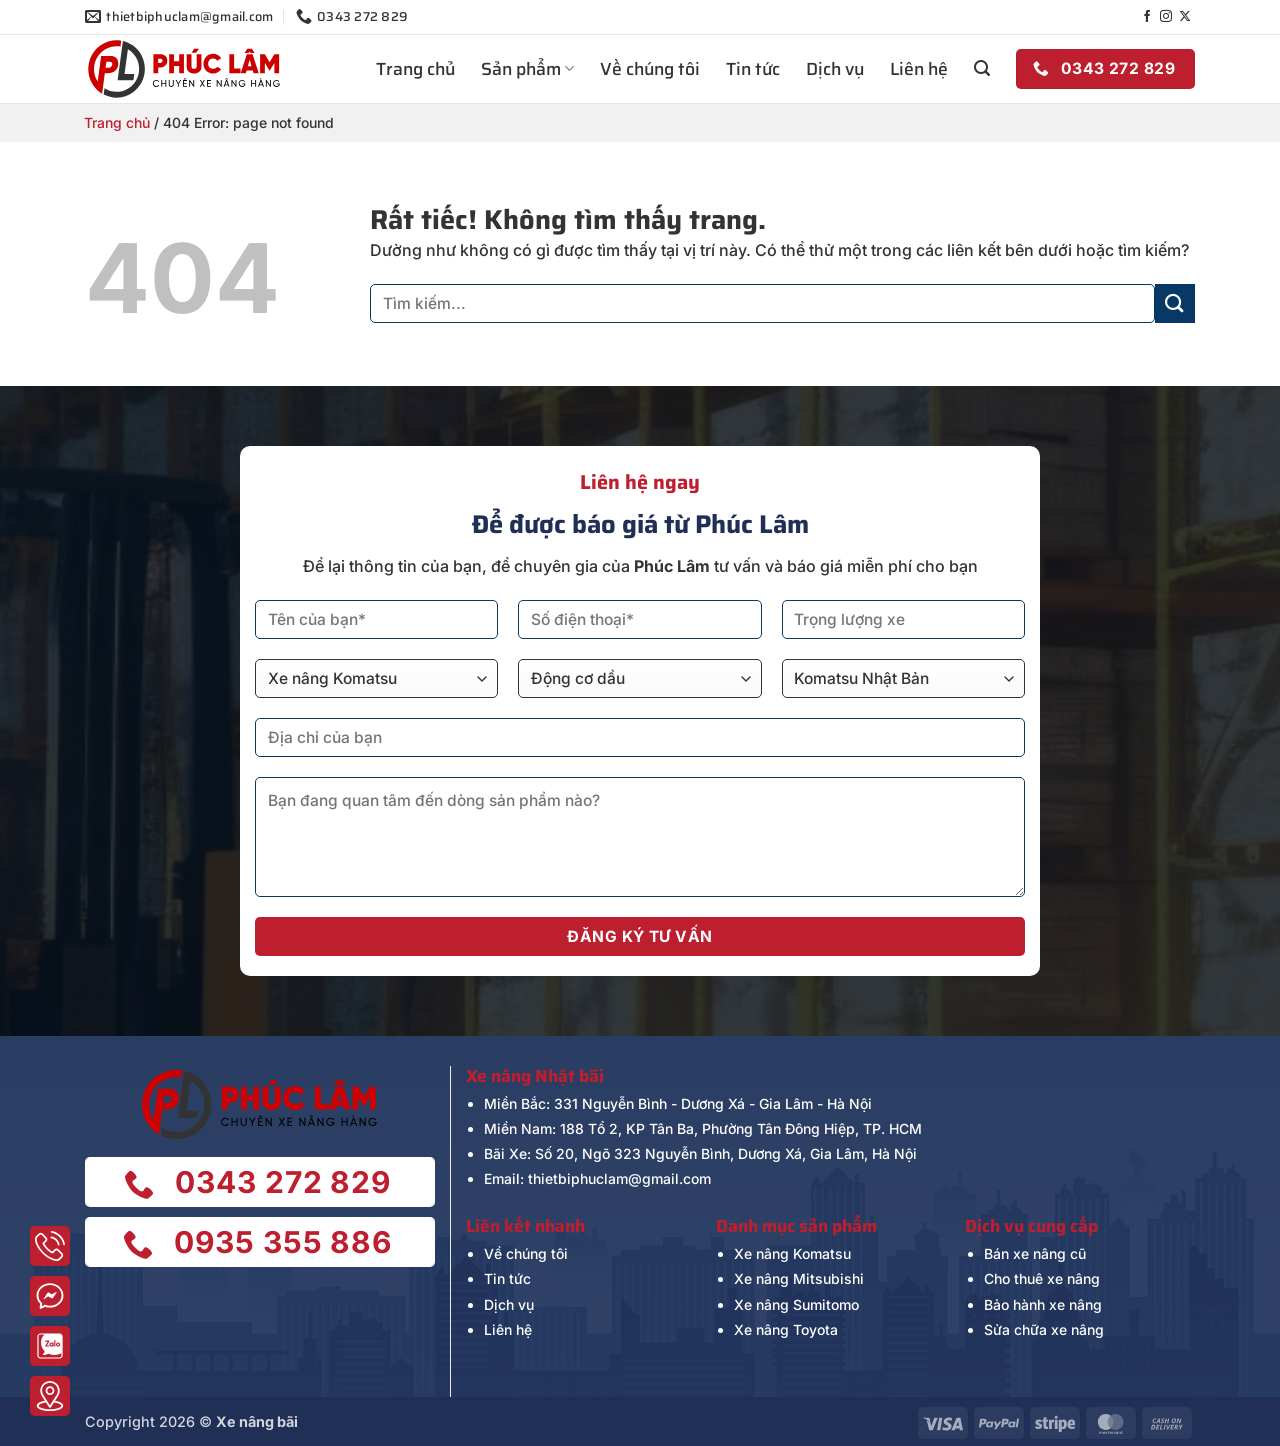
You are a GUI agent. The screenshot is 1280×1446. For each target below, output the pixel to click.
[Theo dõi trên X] (1185, 17)
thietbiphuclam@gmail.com (619, 1178)
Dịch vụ (835, 69)
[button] (982, 68)
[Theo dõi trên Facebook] (1147, 17)
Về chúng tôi (650, 69)
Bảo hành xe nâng (1043, 1304)
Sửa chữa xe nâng (1044, 1329)
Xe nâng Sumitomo (796, 1304)
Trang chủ (415, 69)
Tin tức (753, 69)
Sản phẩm (527, 69)
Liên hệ (919, 69)
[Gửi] (1175, 303)
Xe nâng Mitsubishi (799, 1278)
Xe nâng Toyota (786, 1329)
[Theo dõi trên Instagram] (1166, 17)
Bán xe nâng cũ (1035, 1253)
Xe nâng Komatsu (792, 1253)
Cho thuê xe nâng (1042, 1278)
